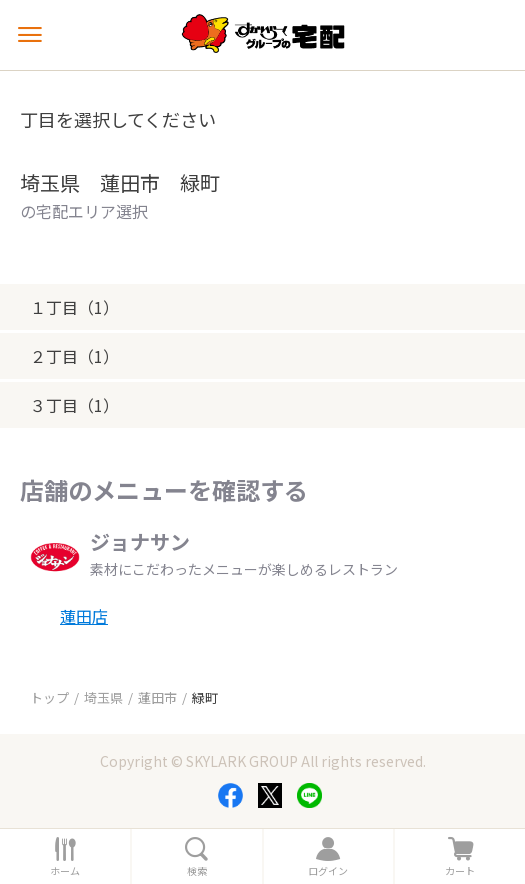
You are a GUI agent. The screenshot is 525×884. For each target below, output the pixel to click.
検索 (197, 871)
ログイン (328, 871)
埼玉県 (103, 697)
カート (460, 871)
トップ (49, 697)
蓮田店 (84, 616)
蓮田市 (157, 697)
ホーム (65, 871)
